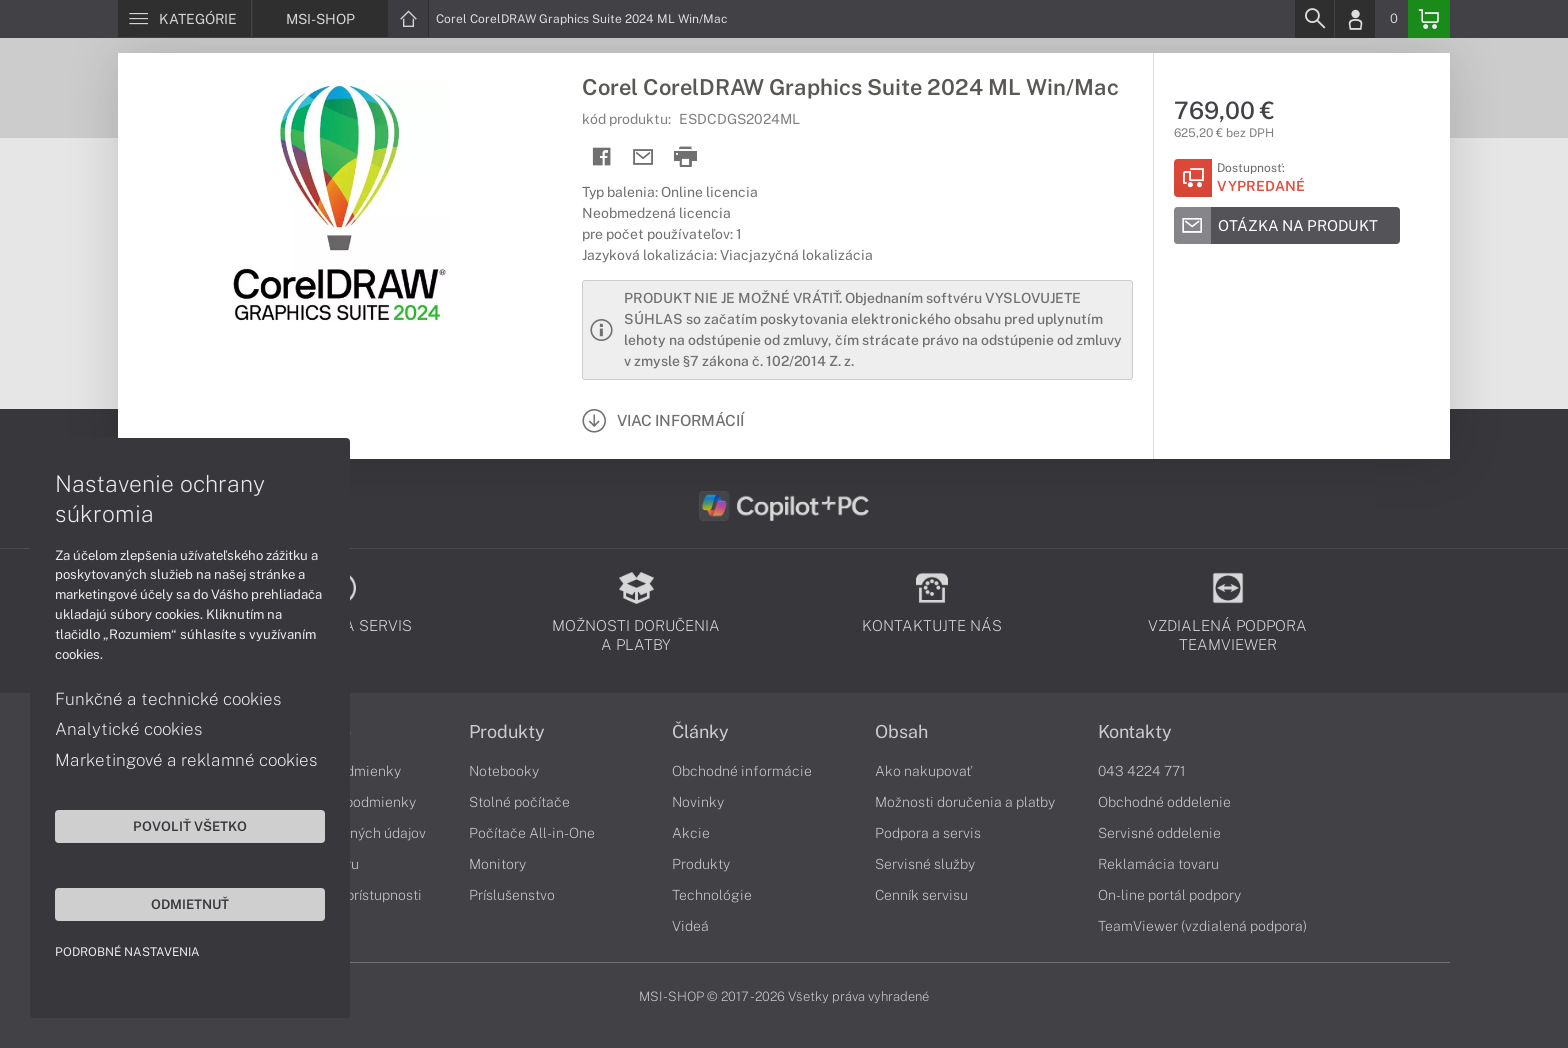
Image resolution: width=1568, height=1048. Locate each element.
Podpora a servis (928, 833)
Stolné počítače (519, 802)
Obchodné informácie (742, 771)
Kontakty (1135, 732)
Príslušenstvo (512, 895)
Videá (690, 926)
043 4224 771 (1142, 771)
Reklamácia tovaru (1158, 864)
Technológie (712, 895)
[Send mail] (643, 157)
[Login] (1355, 19)
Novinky (698, 802)
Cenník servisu (921, 895)
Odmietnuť (190, 904)
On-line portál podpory (1169, 895)
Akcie (691, 833)
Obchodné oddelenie (1164, 802)
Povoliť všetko (190, 826)
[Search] (1314, 19)
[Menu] (184, 19)
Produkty (507, 732)
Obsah (901, 732)
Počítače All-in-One (532, 833)
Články (700, 732)
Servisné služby (925, 864)
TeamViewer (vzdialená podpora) (1202, 926)
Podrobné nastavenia (127, 952)
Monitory (497, 864)
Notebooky (504, 771)
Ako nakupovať (923, 771)
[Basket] (1429, 19)
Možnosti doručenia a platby (965, 802)
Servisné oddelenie (1159, 833)
